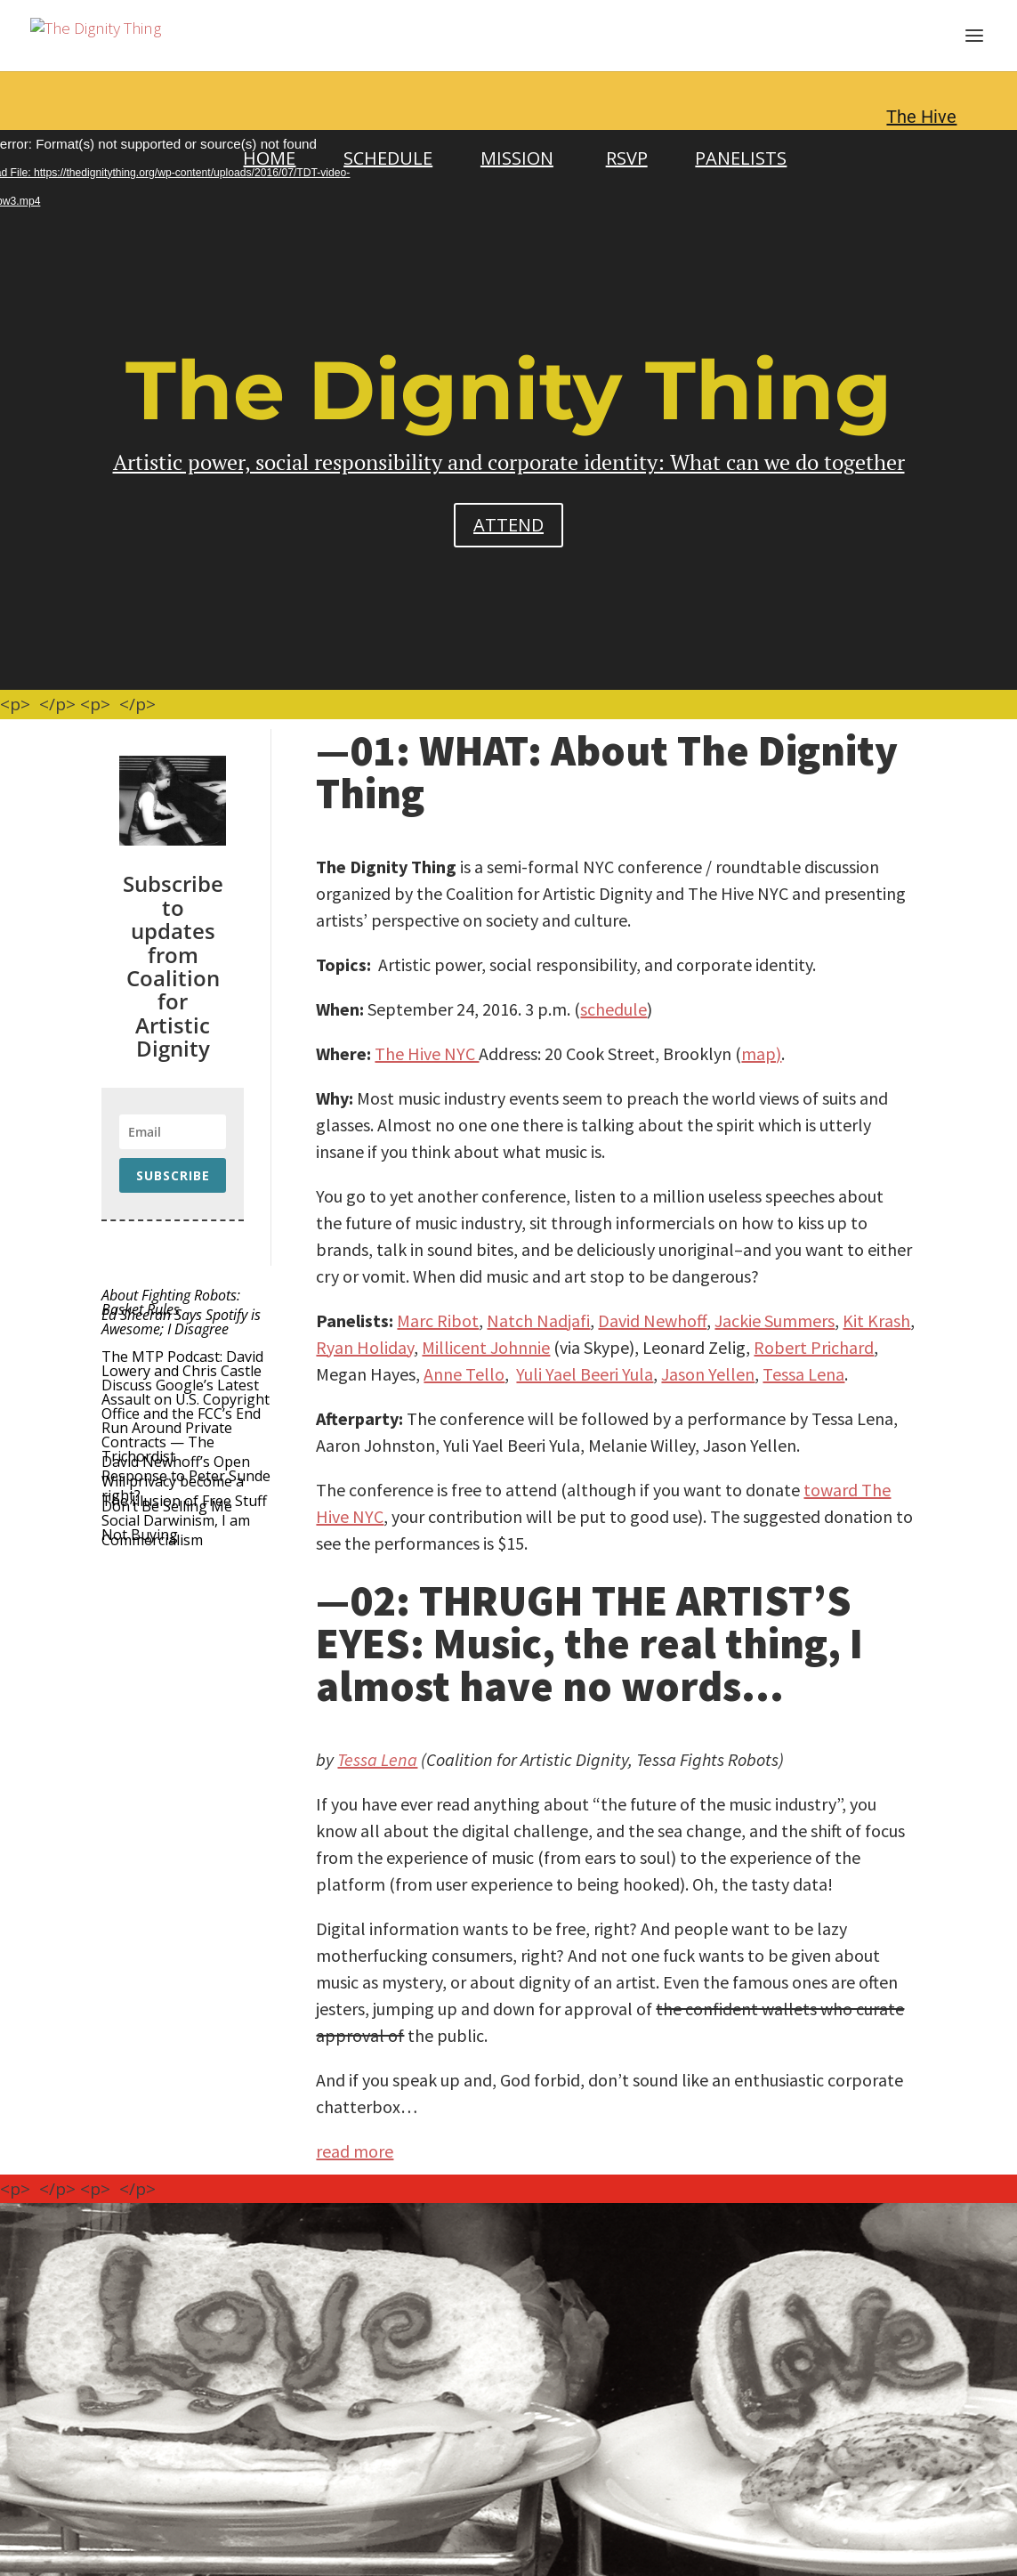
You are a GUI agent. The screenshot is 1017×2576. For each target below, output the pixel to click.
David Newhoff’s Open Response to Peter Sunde (185, 1469)
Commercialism (152, 1540)
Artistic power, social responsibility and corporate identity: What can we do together (509, 462)
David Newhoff (652, 1320)
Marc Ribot (438, 1320)
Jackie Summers (774, 1320)
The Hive (921, 116)
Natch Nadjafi (538, 1320)
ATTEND (508, 525)
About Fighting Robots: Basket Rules (170, 1302)
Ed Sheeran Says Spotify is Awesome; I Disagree (181, 1322)
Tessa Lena (803, 1374)
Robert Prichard (814, 1347)
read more (354, 2151)
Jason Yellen (708, 1374)
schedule (613, 1009)
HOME (269, 158)
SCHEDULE (387, 158)
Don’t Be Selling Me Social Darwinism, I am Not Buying (175, 1520)
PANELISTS (741, 158)
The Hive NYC (427, 1053)
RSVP (627, 158)
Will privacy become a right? (172, 1488)
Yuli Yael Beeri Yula (584, 1374)
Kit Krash (876, 1320)
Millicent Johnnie (486, 1347)
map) (761, 1053)
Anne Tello (464, 1374)
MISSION (516, 158)
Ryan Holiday (365, 1347)
